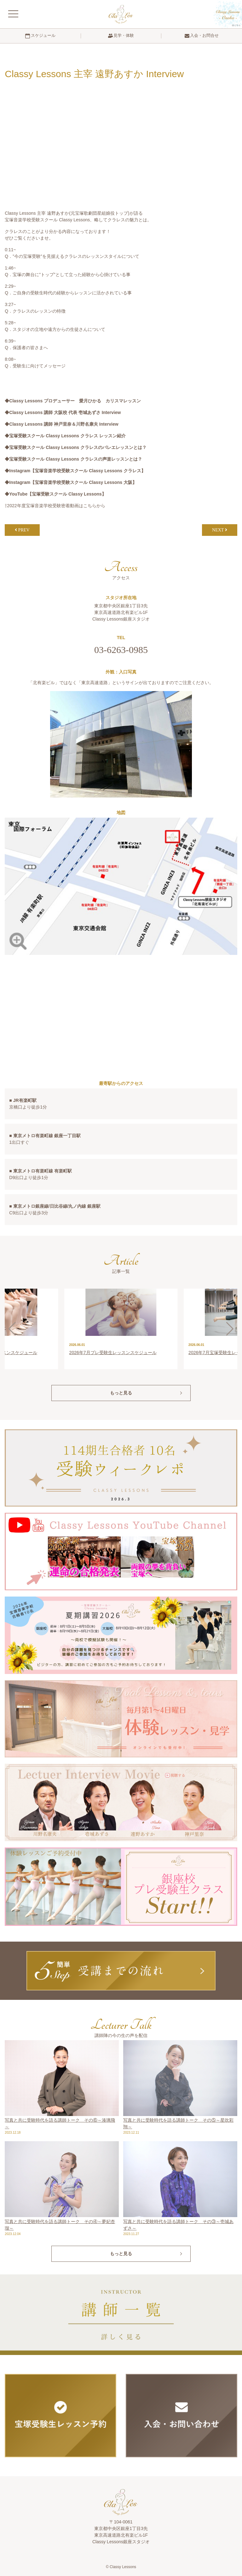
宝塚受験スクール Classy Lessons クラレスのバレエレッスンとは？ (78, 447)
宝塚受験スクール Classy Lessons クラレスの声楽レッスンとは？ (75, 459)
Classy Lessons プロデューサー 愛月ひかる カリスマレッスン (75, 400)
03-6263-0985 (121, 649)
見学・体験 (121, 35)
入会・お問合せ (202, 35)
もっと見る (121, 1392)
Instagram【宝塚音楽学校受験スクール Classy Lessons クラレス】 (77, 470)
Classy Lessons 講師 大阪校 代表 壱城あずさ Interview (65, 412)
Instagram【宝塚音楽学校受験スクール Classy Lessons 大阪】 (73, 482)
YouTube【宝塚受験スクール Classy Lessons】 (57, 493)
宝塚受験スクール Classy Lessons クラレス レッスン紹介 (67, 435)
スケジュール (40, 35)
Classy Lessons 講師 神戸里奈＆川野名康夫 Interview (63, 424)
